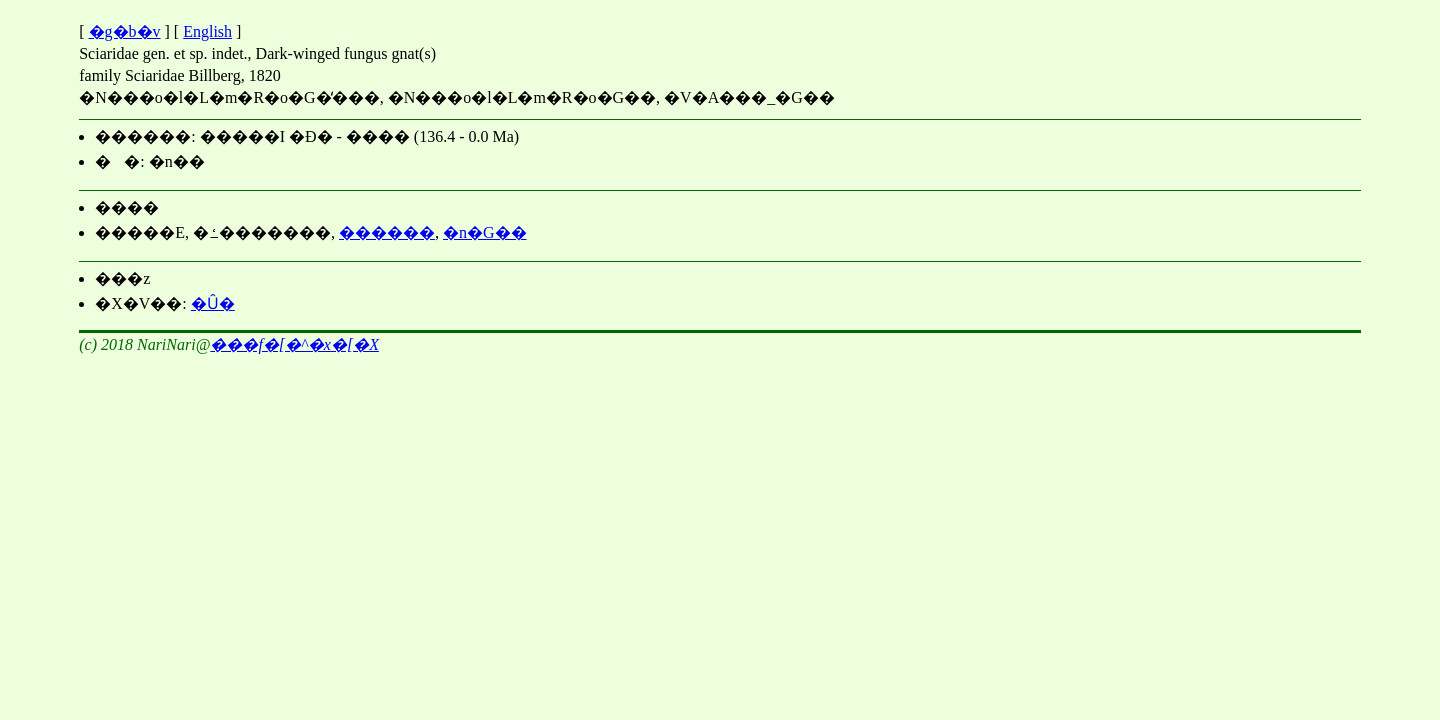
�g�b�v (125, 31)
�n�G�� (485, 232)
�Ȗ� (213, 303)
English (207, 31)
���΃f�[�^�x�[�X (294, 344)
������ (387, 232)
